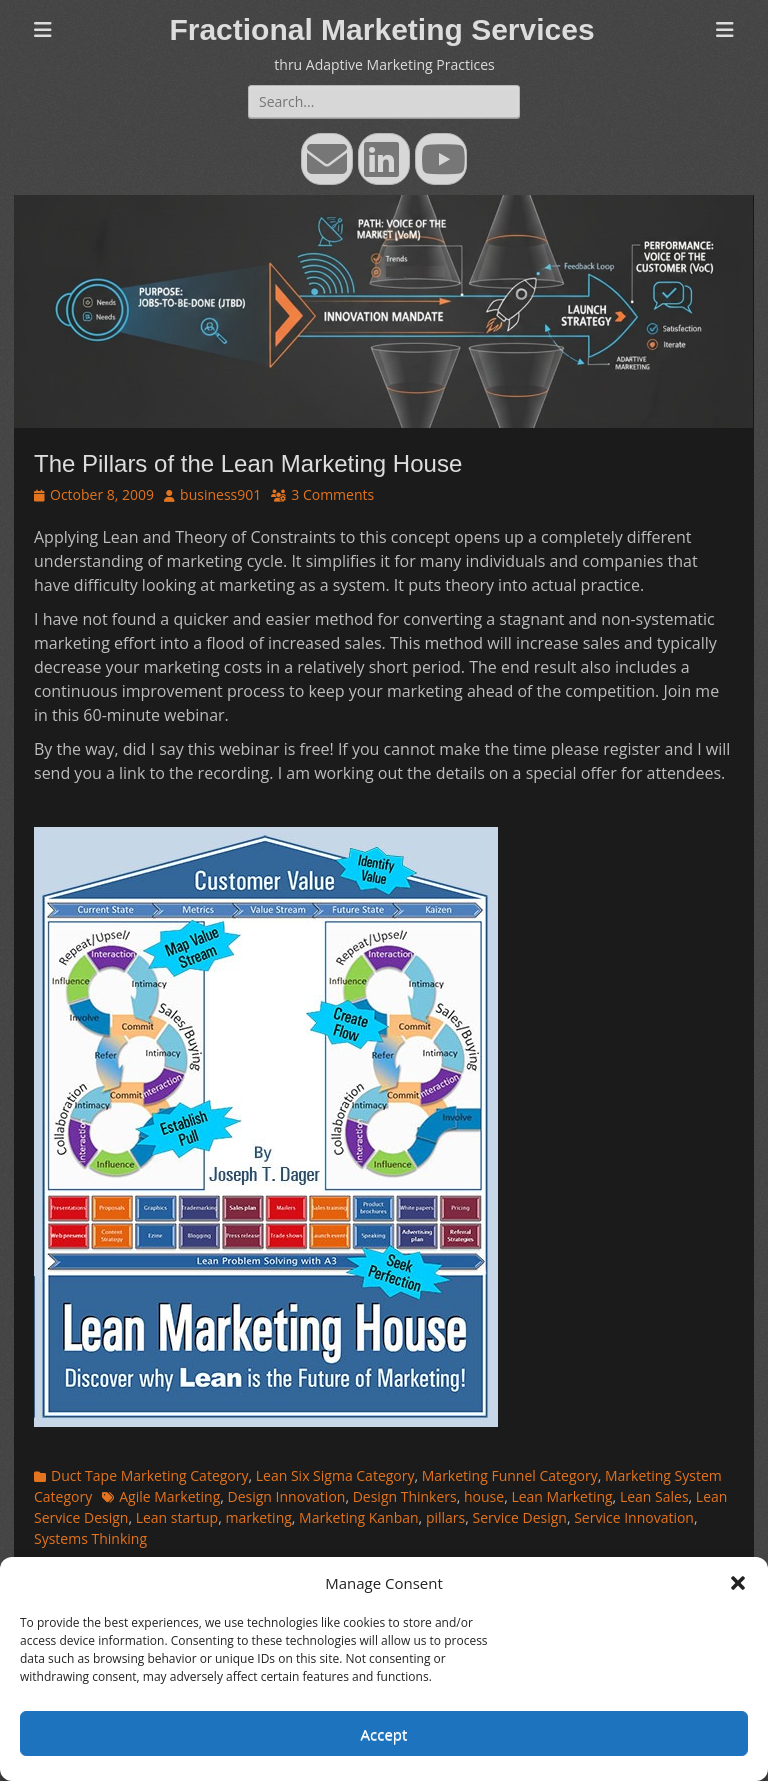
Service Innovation (634, 1517)
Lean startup (177, 1517)
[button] (738, 1583)
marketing (258, 1517)
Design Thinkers (405, 1496)
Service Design (519, 1517)
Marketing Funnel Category (510, 1475)
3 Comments (332, 494)
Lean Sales (654, 1496)
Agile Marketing (169, 1496)
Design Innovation (287, 1496)
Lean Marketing (561, 1496)
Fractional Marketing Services (381, 29)
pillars (445, 1517)
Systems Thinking (90, 1538)
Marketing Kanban (359, 1517)
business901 (220, 494)
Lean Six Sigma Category (335, 1475)
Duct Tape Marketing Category (150, 1475)
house (484, 1496)
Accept (384, 1734)
